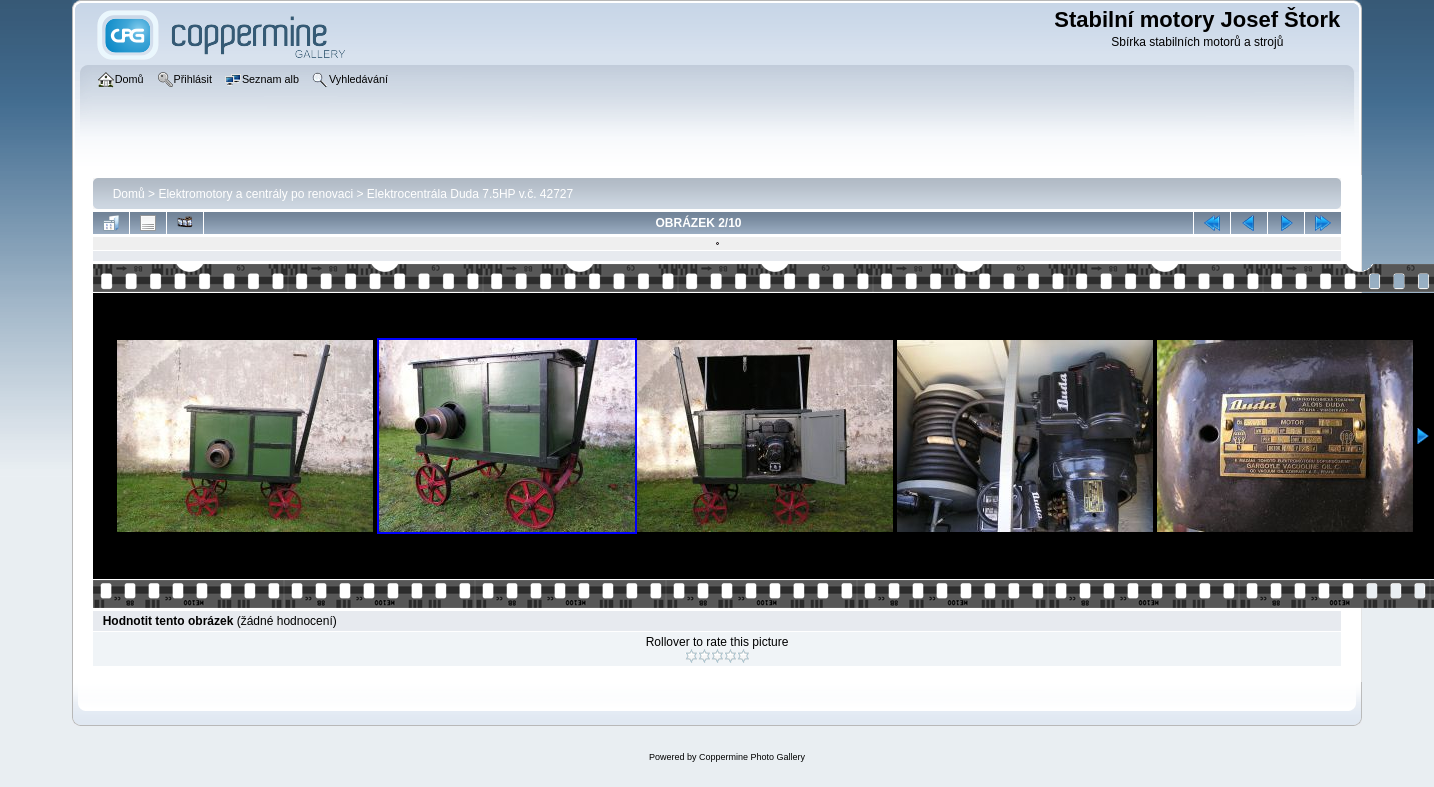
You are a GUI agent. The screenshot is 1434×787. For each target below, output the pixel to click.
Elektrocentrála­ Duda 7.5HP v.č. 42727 (470, 194)
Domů (129, 194)
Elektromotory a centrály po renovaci (255, 194)
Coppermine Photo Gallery (752, 757)
